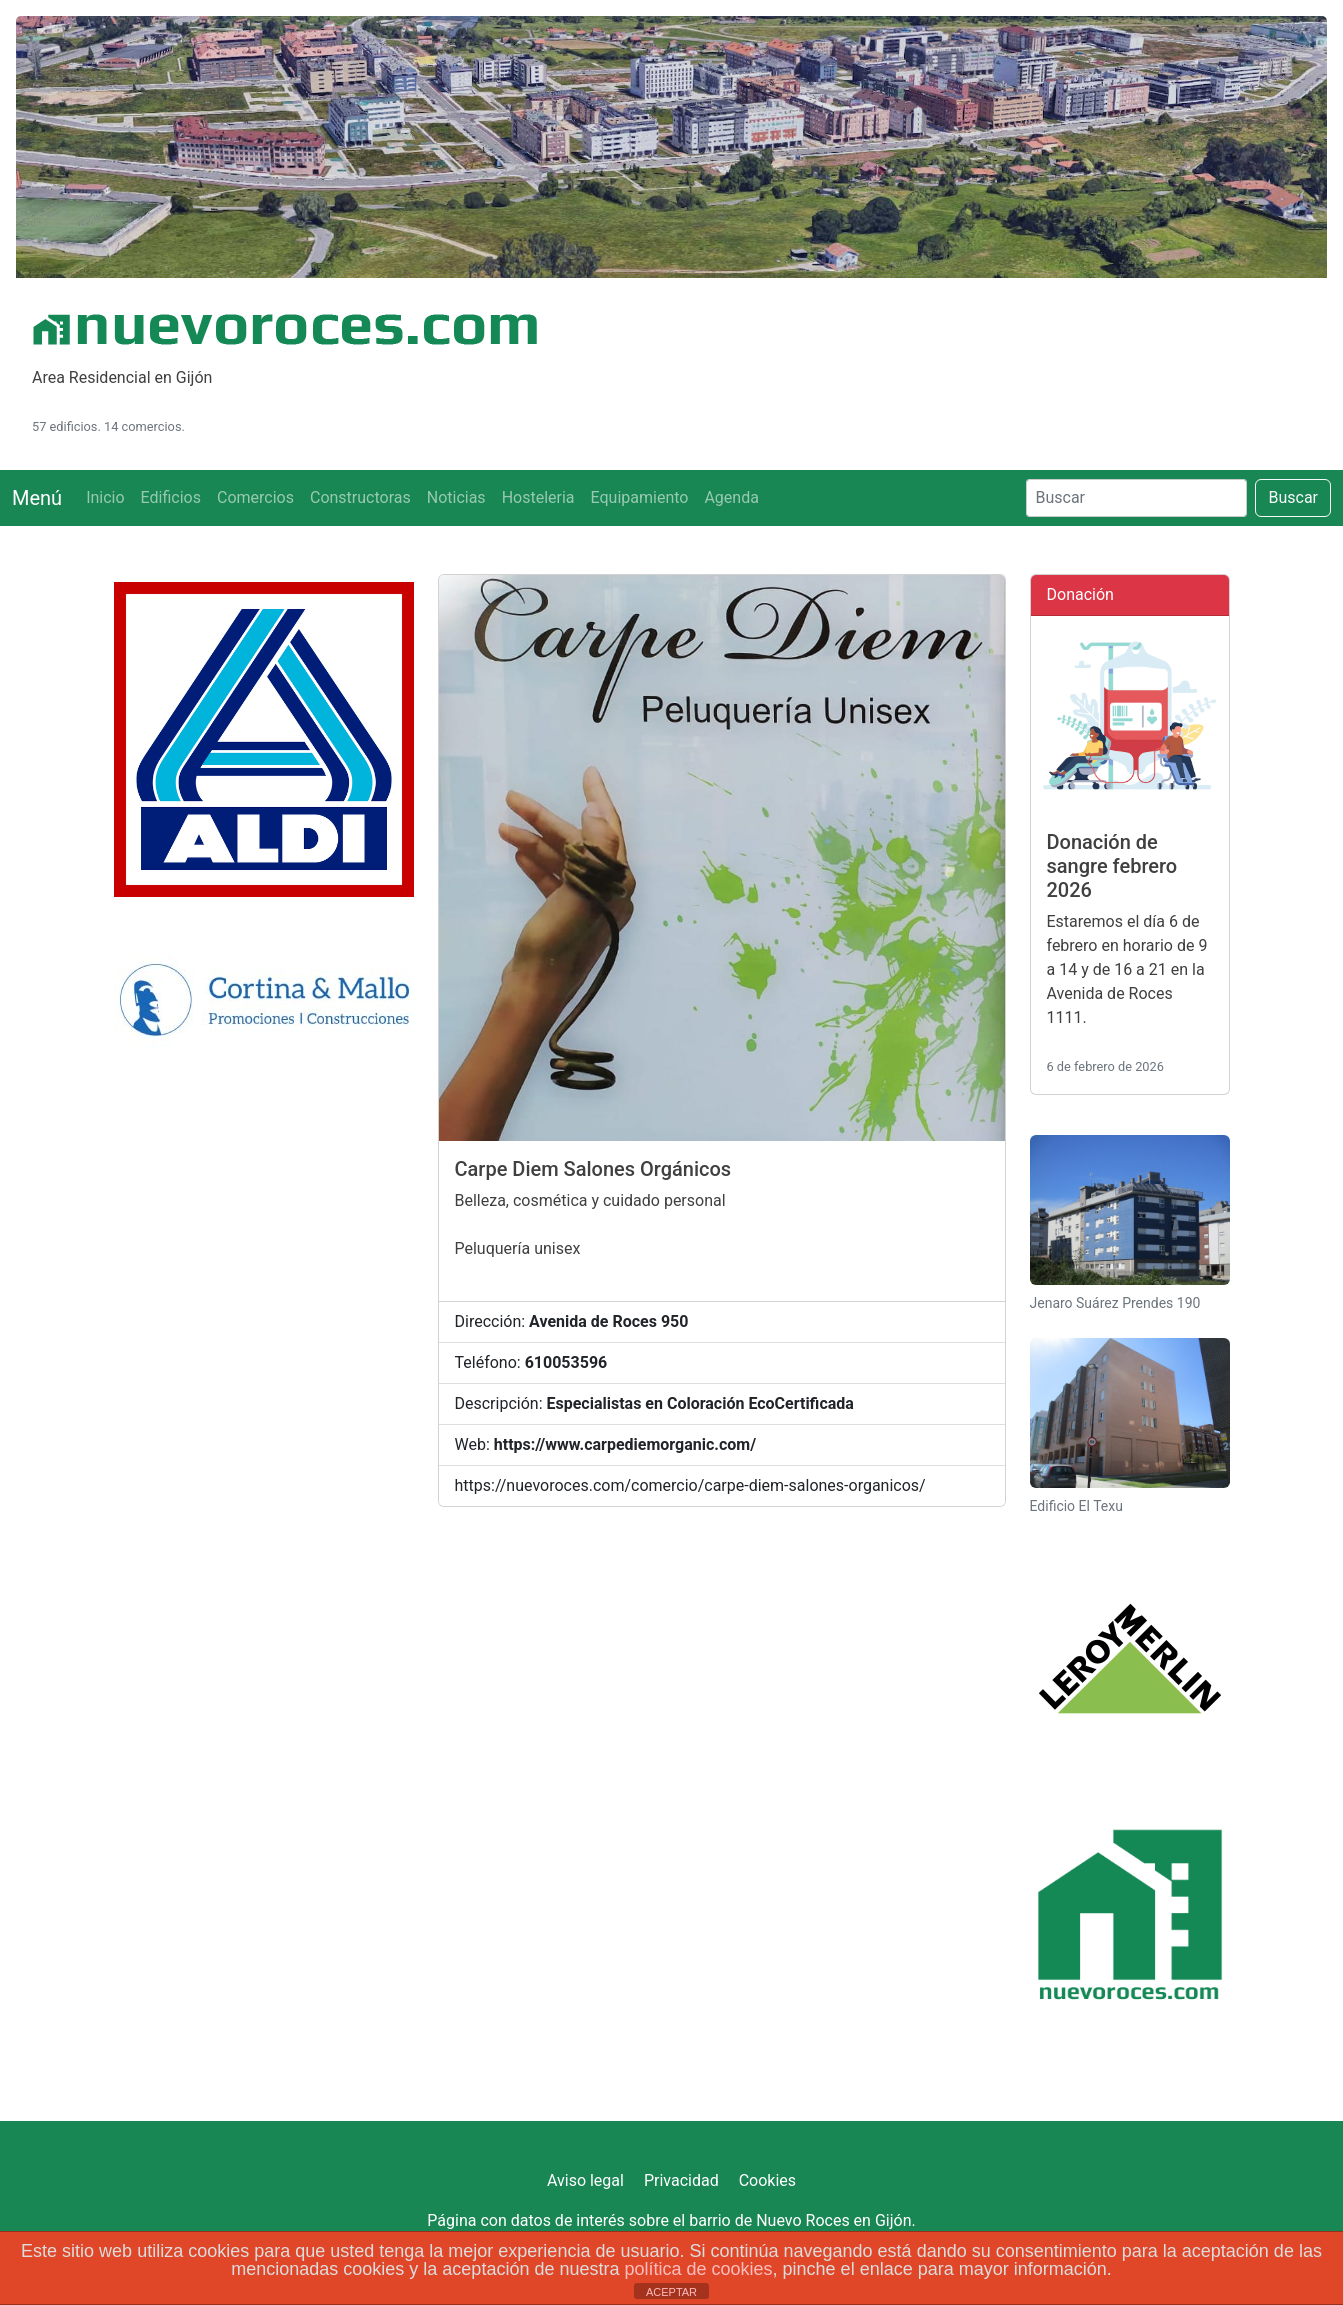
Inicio (105, 497)
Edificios (171, 497)
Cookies (767, 2180)
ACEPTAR (671, 2292)
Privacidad (681, 2180)
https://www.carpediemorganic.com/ (625, 1444)
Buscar (1293, 497)
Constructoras (360, 497)
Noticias (456, 497)
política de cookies (698, 2269)
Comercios (255, 497)
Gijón (893, 2220)
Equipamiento (640, 497)
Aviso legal (585, 2180)
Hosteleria (538, 497)
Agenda (731, 497)
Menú (37, 498)
